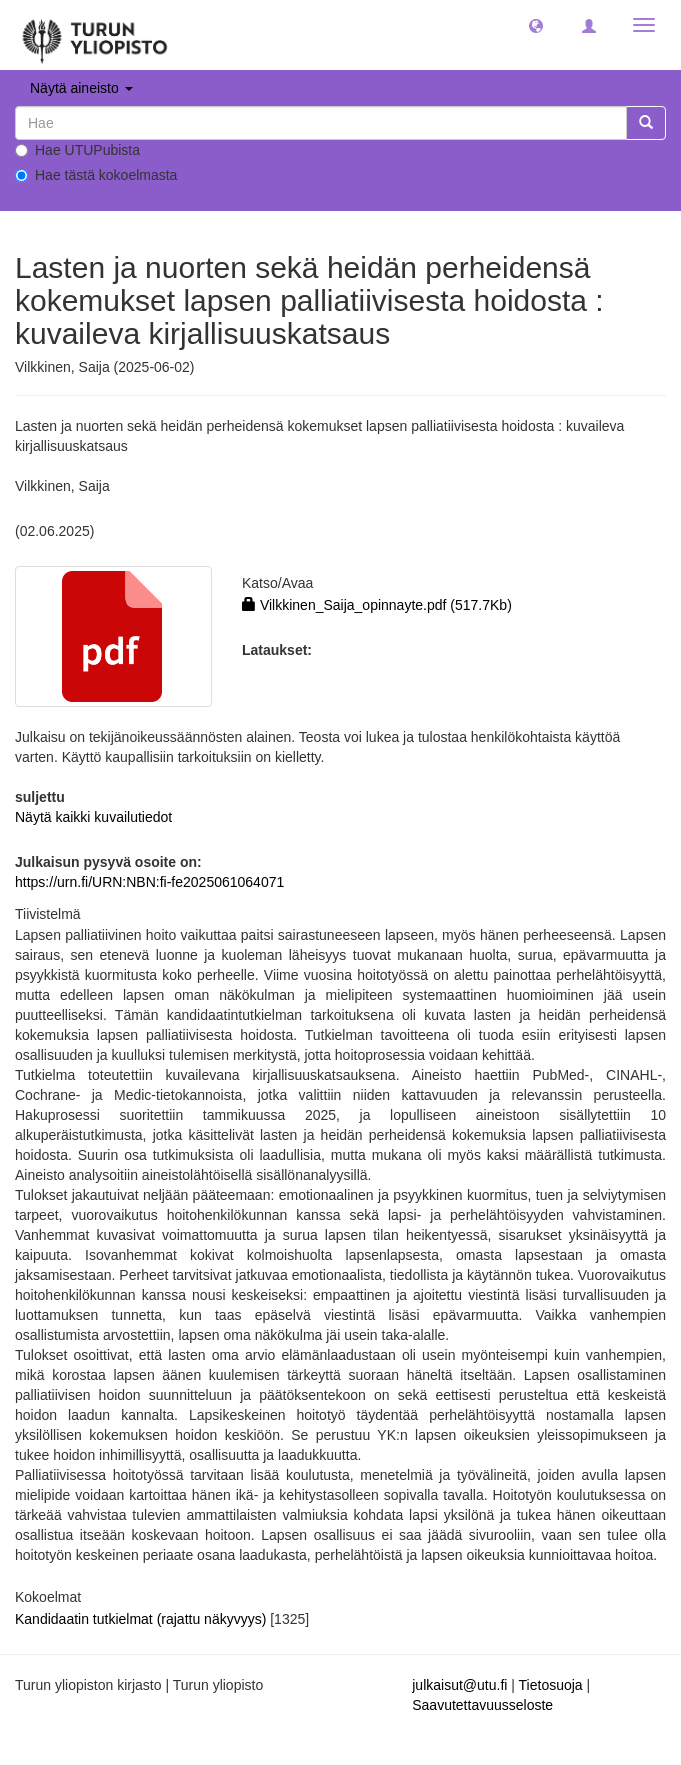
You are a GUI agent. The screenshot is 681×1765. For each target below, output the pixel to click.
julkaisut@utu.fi (459, 1685)
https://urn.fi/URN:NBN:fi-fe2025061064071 (149, 882)
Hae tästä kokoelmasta (96, 175)
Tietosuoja (551, 1685)
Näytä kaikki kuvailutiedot (93, 817)
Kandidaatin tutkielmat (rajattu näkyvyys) (140, 1619)
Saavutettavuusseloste (482, 1705)
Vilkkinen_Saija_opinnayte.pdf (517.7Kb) (377, 605)
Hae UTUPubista (77, 150)
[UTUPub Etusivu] (95, 35)
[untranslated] (321, 123)
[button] (536, 25)
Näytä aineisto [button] (81, 88)
